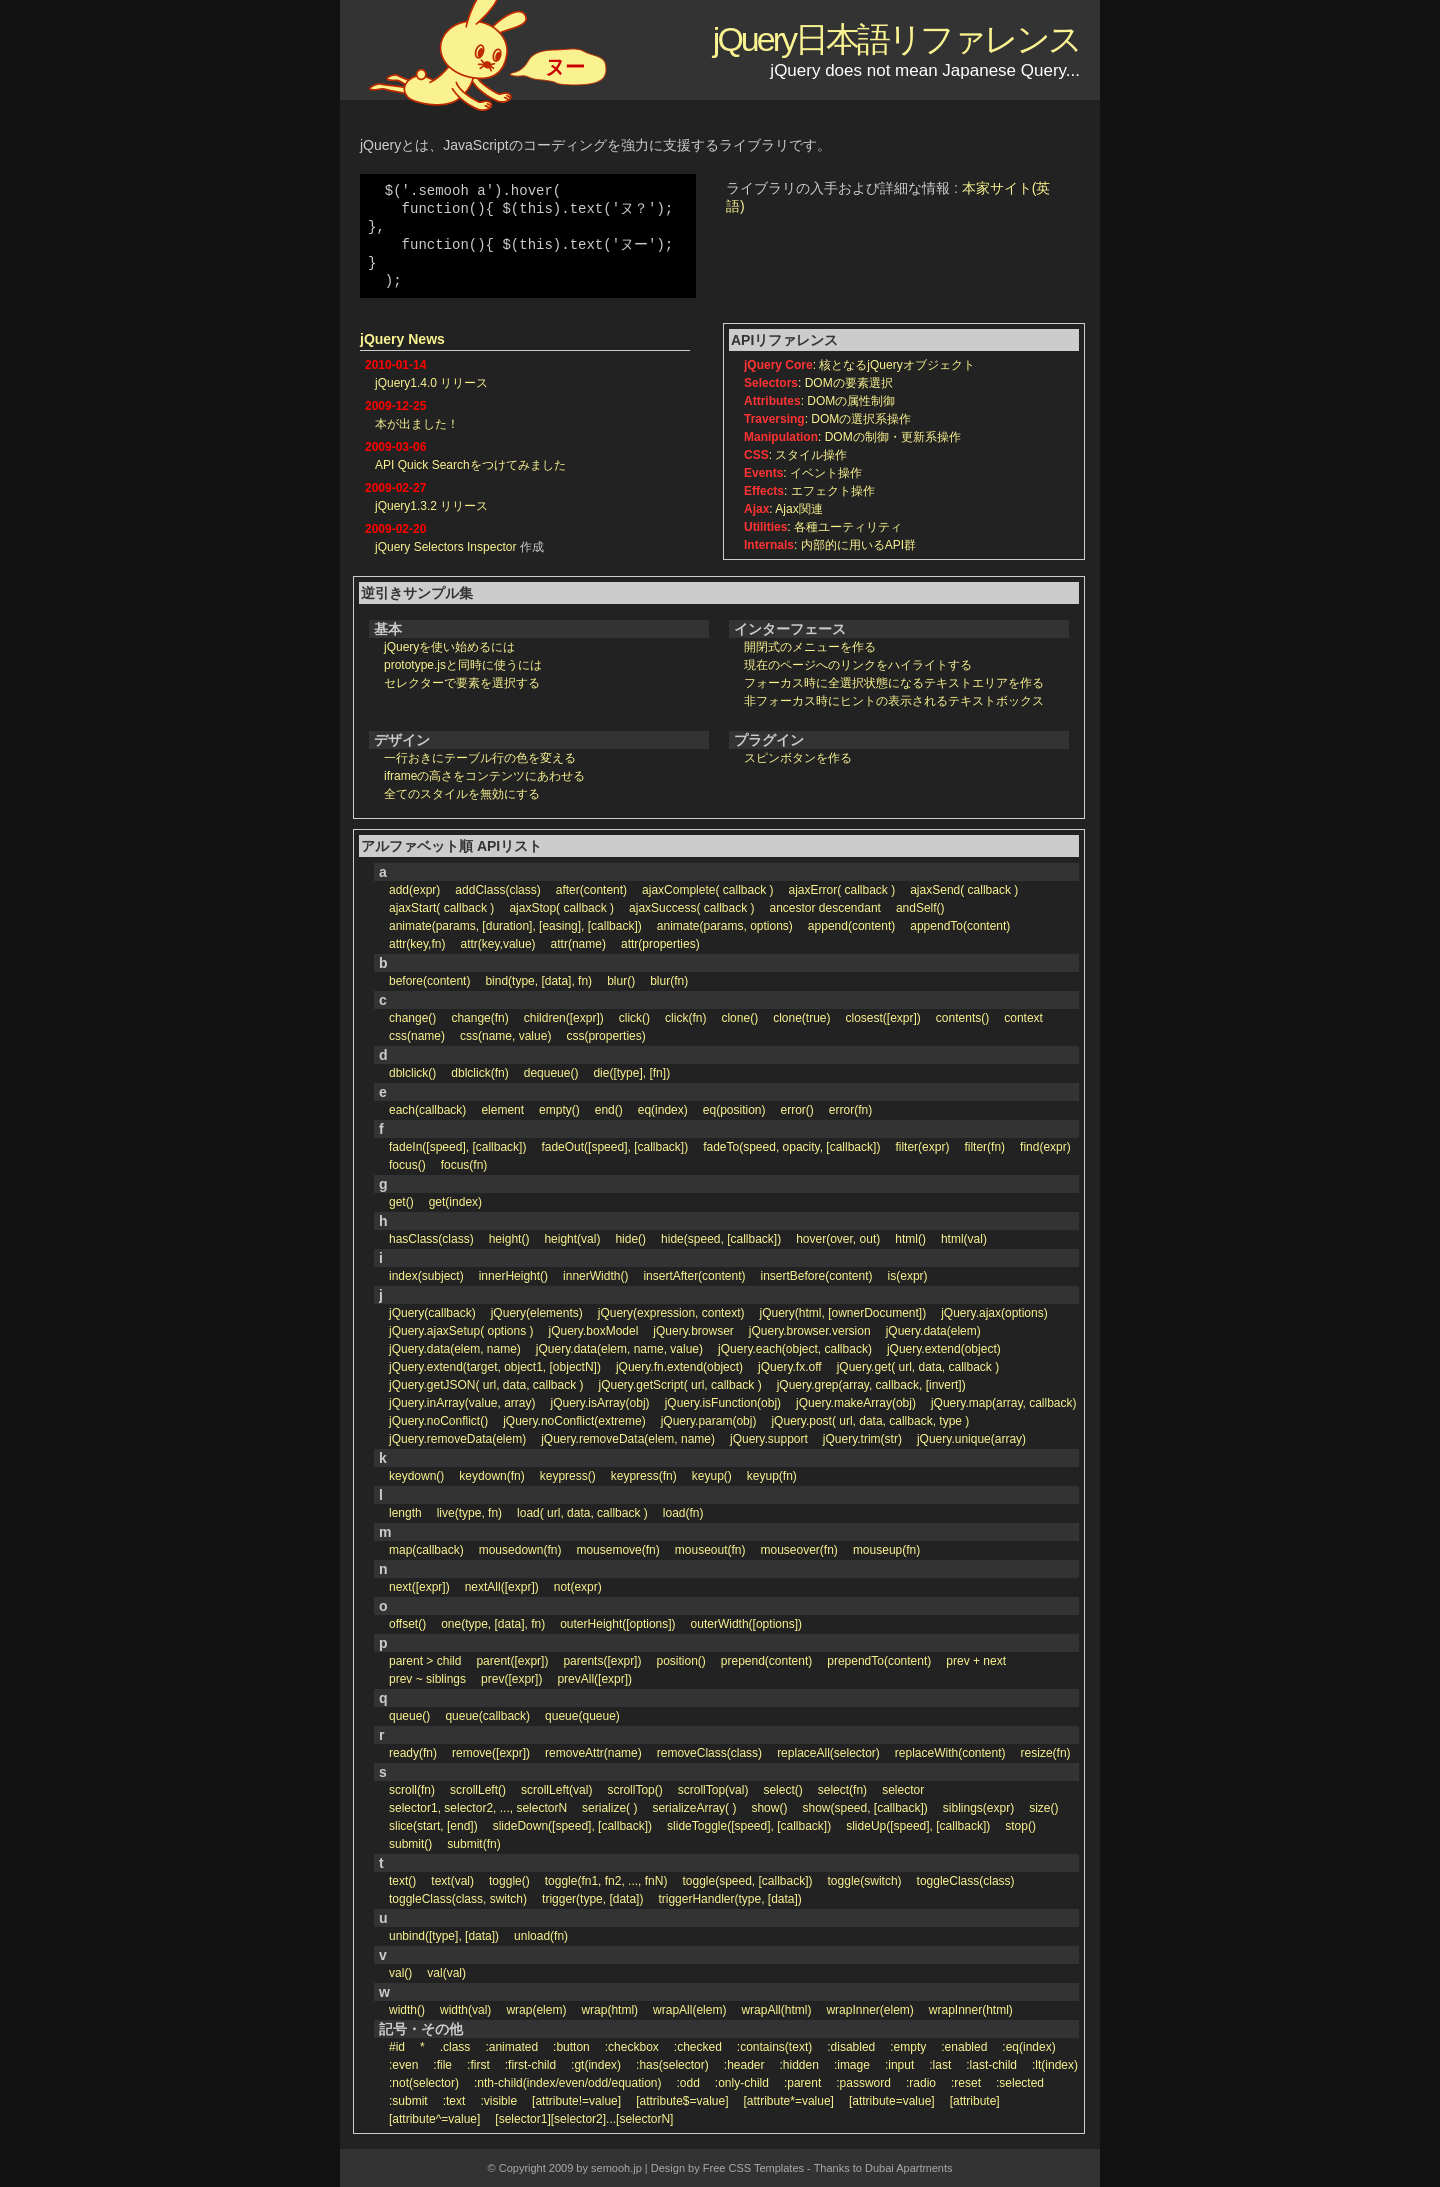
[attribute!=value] (576, 2101)
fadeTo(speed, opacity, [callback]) (791, 1147)
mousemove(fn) (617, 1550)
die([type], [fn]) (631, 1073)
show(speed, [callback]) (864, 1808)
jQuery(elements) (537, 1313)
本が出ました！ (417, 424)
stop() (1020, 1826)
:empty (908, 2047)
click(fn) (685, 1018)
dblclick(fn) (479, 1073)
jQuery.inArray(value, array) (462, 1403)
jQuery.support (769, 1439)
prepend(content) (766, 1661)
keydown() (416, 1476)
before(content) (429, 981)
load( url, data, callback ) (582, 1513)
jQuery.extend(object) (944, 1349)
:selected (1020, 2083)
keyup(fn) (772, 1476)
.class (455, 2047)
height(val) (572, 1239)
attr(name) (578, 944)
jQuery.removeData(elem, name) (628, 1439)
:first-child (530, 2065)
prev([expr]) (511, 1679)
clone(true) (801, 1018)
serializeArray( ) (694, 1808)
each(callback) (427, 1110)
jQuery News (402, 339)
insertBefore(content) (816, 1276)
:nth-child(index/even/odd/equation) (567, 2083)
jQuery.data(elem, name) (455, 1349)
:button (571, 2047)
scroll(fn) (412, 1790)
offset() (407, 1624)
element (502, 1110)
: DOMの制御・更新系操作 (852, 437)
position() (680, 1661)
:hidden (799, 2065)
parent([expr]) (512, 1661)
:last (940, 2065)
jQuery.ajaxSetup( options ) (461, 1331)
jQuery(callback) (432, 1313)
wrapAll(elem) (689, 2010)
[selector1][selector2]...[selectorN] (584, 2119)
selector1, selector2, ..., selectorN (478, 1808)
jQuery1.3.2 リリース (431, 506)
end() (609, 1110)
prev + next (976, 1661)
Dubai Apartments (908, 2168)
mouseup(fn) (886, 1550)
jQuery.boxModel (594, 1331)
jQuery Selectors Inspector (445, 547)
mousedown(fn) (520, 1550)
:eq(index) (1028, 2047)
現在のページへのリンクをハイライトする (858, 665)
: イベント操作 (803, 473)
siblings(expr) (978, 1808)
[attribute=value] (892, 2101)
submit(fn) (473, 1844)
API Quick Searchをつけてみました (470, 465)
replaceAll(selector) (828, 1753)
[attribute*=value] (789, 2101)
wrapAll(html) (776, 2010)
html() (910, 1239)
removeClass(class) (709, 1753)
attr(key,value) (497, 944)
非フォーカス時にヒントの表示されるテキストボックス (894, 701)
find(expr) (1045, 1147)
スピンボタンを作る (798, 758)
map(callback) (426, 1550)
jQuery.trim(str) (862, 1439)
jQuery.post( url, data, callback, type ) (870, 1421)
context (1023, 1018)
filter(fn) (984, 1147)
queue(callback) (487, 1716)
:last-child (991, 2065)
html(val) (964, 1239)
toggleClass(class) (966, 1881)
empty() (559, 1110)
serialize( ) (609, 1808)
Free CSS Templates (753, 2168)
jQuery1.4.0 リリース (431, 383)
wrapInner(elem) (869, 2010)
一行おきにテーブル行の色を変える (480, 758)
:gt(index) (596, 2065)
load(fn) (683, 1513)
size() (1043, 1808)
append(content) (851, 926)
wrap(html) (609, 2010)
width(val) (465, 2010)
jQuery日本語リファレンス (896, 39)
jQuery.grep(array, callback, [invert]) (871, 1385)
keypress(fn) (644, 1476)
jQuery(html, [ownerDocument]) (842, 1313)
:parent (802, 2083)
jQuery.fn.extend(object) (679, 1367)
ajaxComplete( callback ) (707, 890)
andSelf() (920, 908)
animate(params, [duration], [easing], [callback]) (515, 926)
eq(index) (663, 1110)
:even (403, 2065)
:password (863, 2083)
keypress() (568, 1476)
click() (634, 1018)
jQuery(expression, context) (671, 1313)
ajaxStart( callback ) (441, 908)
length (405, 1513)
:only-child (742, 2083)
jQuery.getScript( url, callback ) (680, 1385)
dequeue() (551, 1073)
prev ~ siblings (427, 1679)
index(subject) (426, 1276)
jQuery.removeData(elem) (457, 1439)
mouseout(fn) (710, 1550)
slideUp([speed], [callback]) (918, 1826)
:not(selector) (424, 2083)
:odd (688, 2083)
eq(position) (734, 1110)
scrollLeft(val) (556, 1790)
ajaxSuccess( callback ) (691, 908)
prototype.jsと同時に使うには (463, 665)
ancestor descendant (824, 908)
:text (454, 2101)
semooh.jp (616, 2168)
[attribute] (975, 2101)
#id (397, 2047)
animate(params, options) (725, 926)
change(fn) (479, 1018)
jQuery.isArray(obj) (599, 1403)
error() (797, 1110)
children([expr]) (564, 1018)
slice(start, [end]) (433, 1826)
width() (407, 2010)
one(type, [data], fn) (493, 1624)
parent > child (425, 1661)
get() (401, 1202)
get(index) (455, 1202)
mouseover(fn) (799, 1550)
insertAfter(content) (694, 1276)
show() (769, 1808)
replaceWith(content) (950, 1753)
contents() (962, 1018)
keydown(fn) (491, 1476)
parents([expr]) (602, 1661)
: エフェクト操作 (809, 491)
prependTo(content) (879, 1661)
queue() (409, 1716)
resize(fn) (1046, 1753)
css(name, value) (505, 1036)
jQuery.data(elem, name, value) (619, 1349)
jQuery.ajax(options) (994, 1313)
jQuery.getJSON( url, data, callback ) (486, 1385)
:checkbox (632, 2047)
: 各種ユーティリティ (823, 527)
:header (744, 2065)
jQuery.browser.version (810, 1331)
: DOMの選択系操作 (827, 419)
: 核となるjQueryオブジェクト (859, 365)
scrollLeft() (478, 1790)
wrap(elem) (536, 2010)
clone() (739, 1018)
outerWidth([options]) (746, 1624)
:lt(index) (1055, 2065)
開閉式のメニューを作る (810, 647)
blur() (621, 981)
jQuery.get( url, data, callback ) (918, 1367)
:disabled (851, 2047)
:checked (698, 2047)
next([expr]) (419, 1587)
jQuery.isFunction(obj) (723, 1403)
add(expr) (414, 890)
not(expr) (578, 1587)
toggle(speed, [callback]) (747, 1881)
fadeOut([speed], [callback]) (614, 1147)
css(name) (417, 1036)
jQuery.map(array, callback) (1004, 1403)
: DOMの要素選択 (818, 383)
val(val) (446, 1973)
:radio (921, 2083)
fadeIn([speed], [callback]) (457, 1147)
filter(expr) (922, 1147)
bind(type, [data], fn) (538, 981)
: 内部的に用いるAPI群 (830, 545)
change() (412, 1018)
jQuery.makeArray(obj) (856, 1403)
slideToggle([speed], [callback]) (749, 1826)
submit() (410, 1844)
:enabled (964, 2047)
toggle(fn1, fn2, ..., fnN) (606, 1881)
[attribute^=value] (434, 2119)
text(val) (452, 1881)
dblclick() (412, 1073)
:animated (511, 2047)
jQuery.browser (693, 1331)
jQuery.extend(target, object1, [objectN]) (495, 1367)
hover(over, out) (838, 1239)
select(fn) (842, 1790)
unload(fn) (541, 1936)
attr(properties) (660, 944)
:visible (498, 2101)
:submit (408, 2101)
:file (442, 2065)
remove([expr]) (491, 1753)
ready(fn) (413, 1753)
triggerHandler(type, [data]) (729, 1899)
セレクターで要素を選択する (462, 683)
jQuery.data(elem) (933, 1331)
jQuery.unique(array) (971, 1439)
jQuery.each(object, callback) (795, 1349)
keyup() (712, 1476)
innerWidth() (595, 1276)
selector (903, 1790)
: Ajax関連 (783, 509)
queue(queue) (582, 1716)
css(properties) (605, 1036)
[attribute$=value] (682, 2101)
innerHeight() (513, 1276)
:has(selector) (672, 2065)
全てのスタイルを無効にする (462, 794)
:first (478, 2065)
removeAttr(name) (593, 1753)
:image (852, 2065)
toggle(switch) (865, 1881)
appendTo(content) (960, 926)
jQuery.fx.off (790, 1367)
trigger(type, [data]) (592, 1899)
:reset (966, 2083)
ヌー (565, 67)
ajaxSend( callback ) (964, 890)
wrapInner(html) (971, 2010)
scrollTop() (634, 1790)
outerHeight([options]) (617, 1624)
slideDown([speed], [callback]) (572, 1826)
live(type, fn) (469, 1513)
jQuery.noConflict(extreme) (574, 1421)
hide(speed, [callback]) (721, 1239)
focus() (407, 1165)
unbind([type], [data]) (444, 1936)
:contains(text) (774, 2047)
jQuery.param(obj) (709, 1421)
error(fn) (850, 1110)
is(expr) (908, 1276)
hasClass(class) (431, 1239)
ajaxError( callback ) (841, 890)
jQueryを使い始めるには (449, 647)
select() (782, 1790)
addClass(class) (497, 890)
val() (400, 1973)
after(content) (591, 890)
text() (402, 1881)
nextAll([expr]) (502, 1587)
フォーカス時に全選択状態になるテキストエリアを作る (894, 683)
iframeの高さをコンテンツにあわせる (484, 776)
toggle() (509, 1881)
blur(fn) (669, 981)
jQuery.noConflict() (438, 1421)
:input (899, 2065)
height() (509, 1239)
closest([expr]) (883, 1018)
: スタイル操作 (795, 455)
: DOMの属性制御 (819, 401)
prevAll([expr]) (594, 1679)
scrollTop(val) (713, 1790)
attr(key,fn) (417, 944)
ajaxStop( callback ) (561, 908)
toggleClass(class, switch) (458, 1899)
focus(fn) (464, 1165)
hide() (630, 1239)
